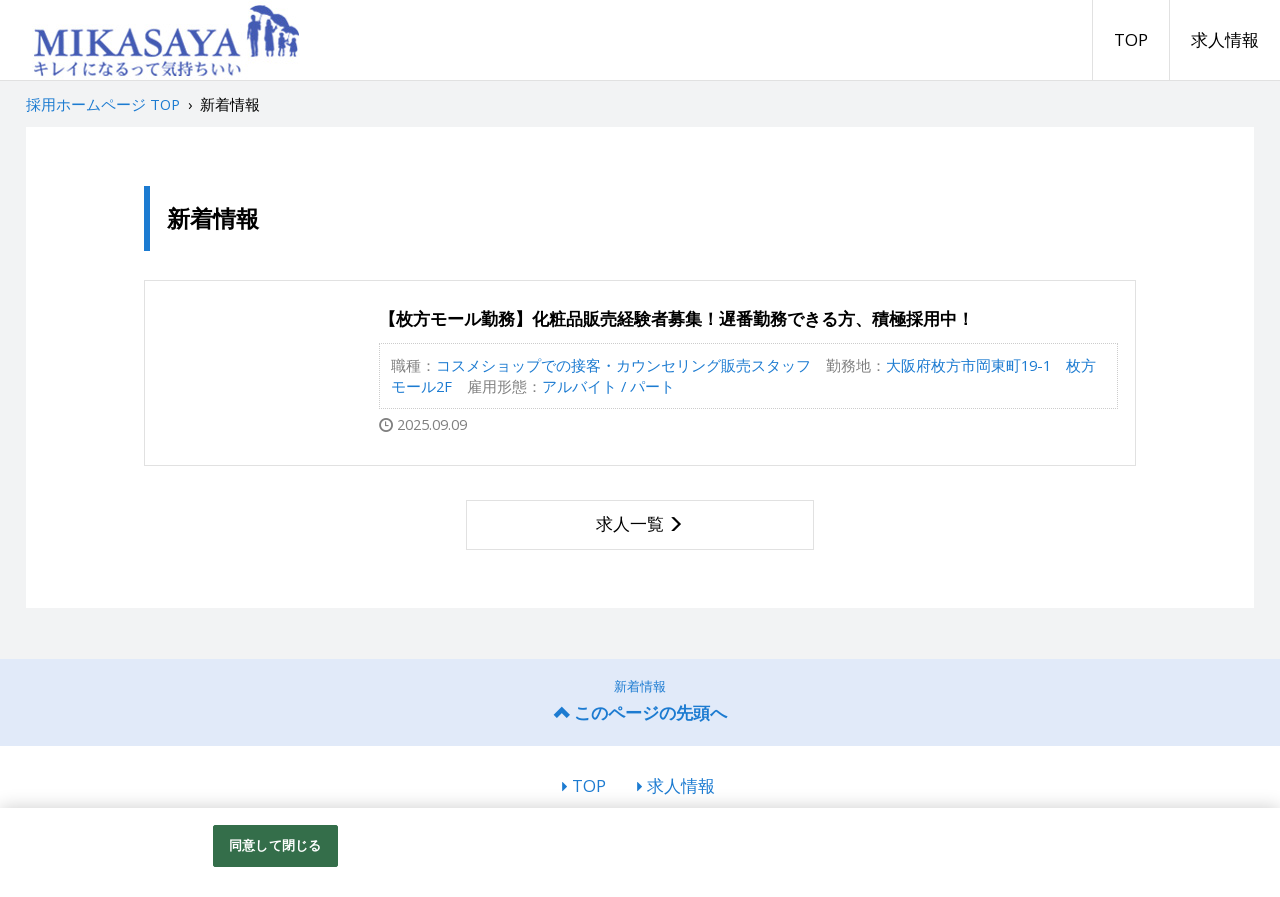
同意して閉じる (275, 845)
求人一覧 (630, 523)
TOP (1131, 39)
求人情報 (1225, 39)
